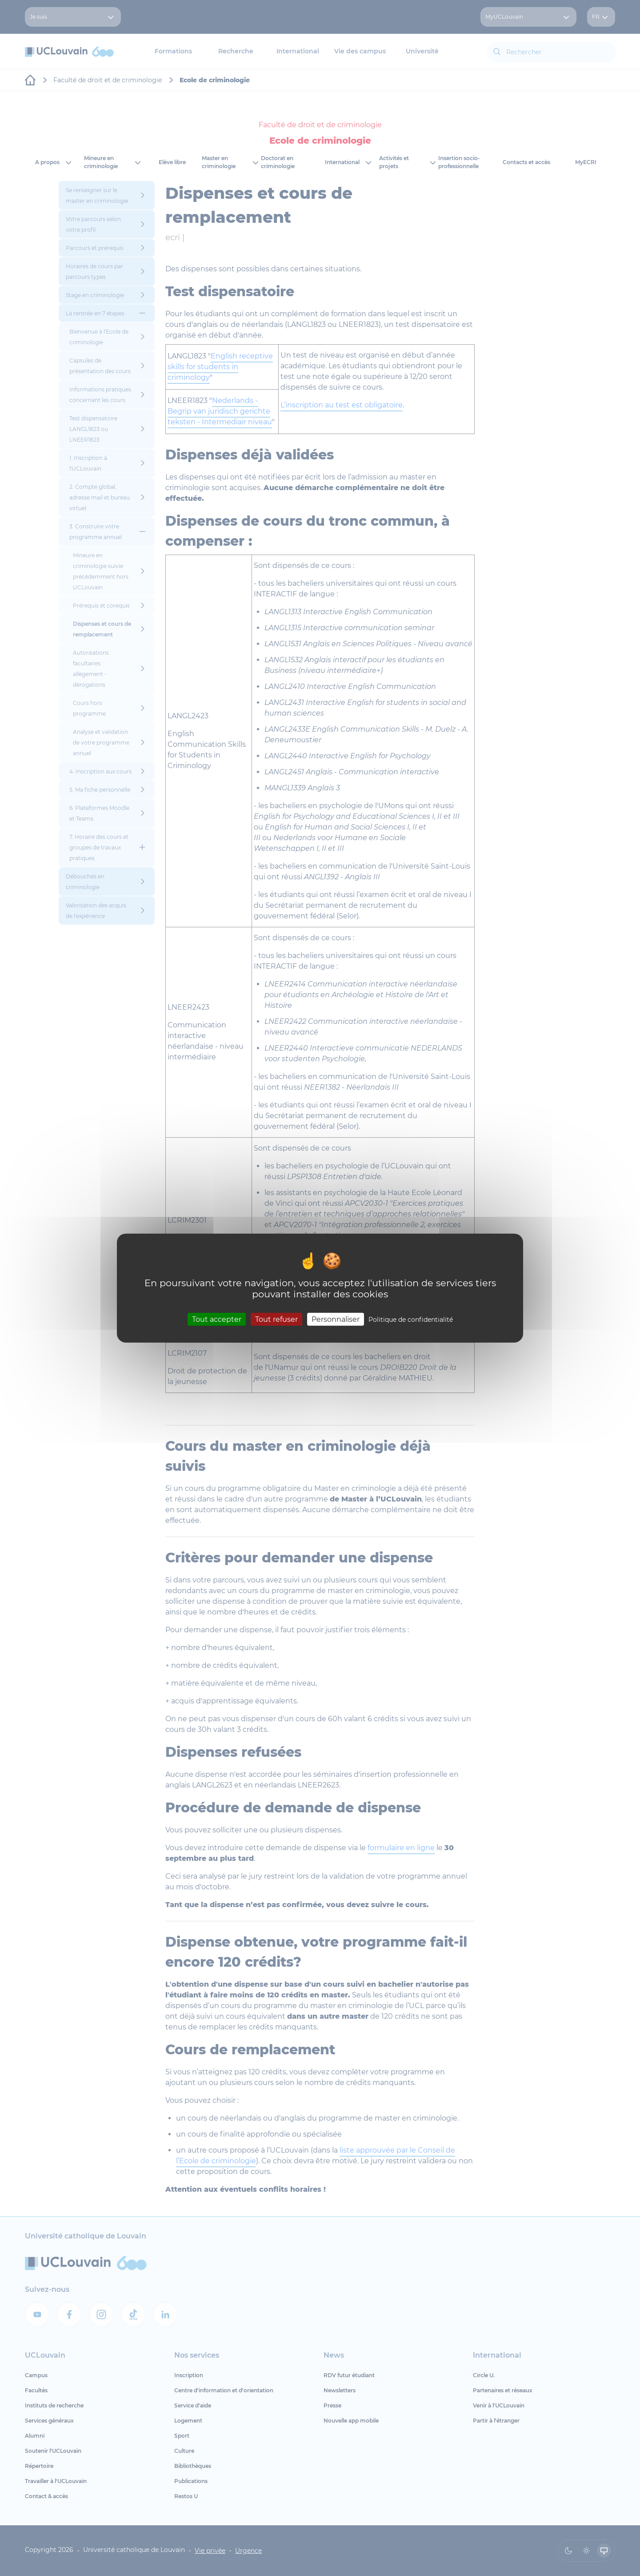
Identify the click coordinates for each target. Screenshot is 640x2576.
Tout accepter (216, 1319)
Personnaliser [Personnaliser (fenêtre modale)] (336, 1319)
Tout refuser (276, 1319)
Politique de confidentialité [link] (410, 1319)
